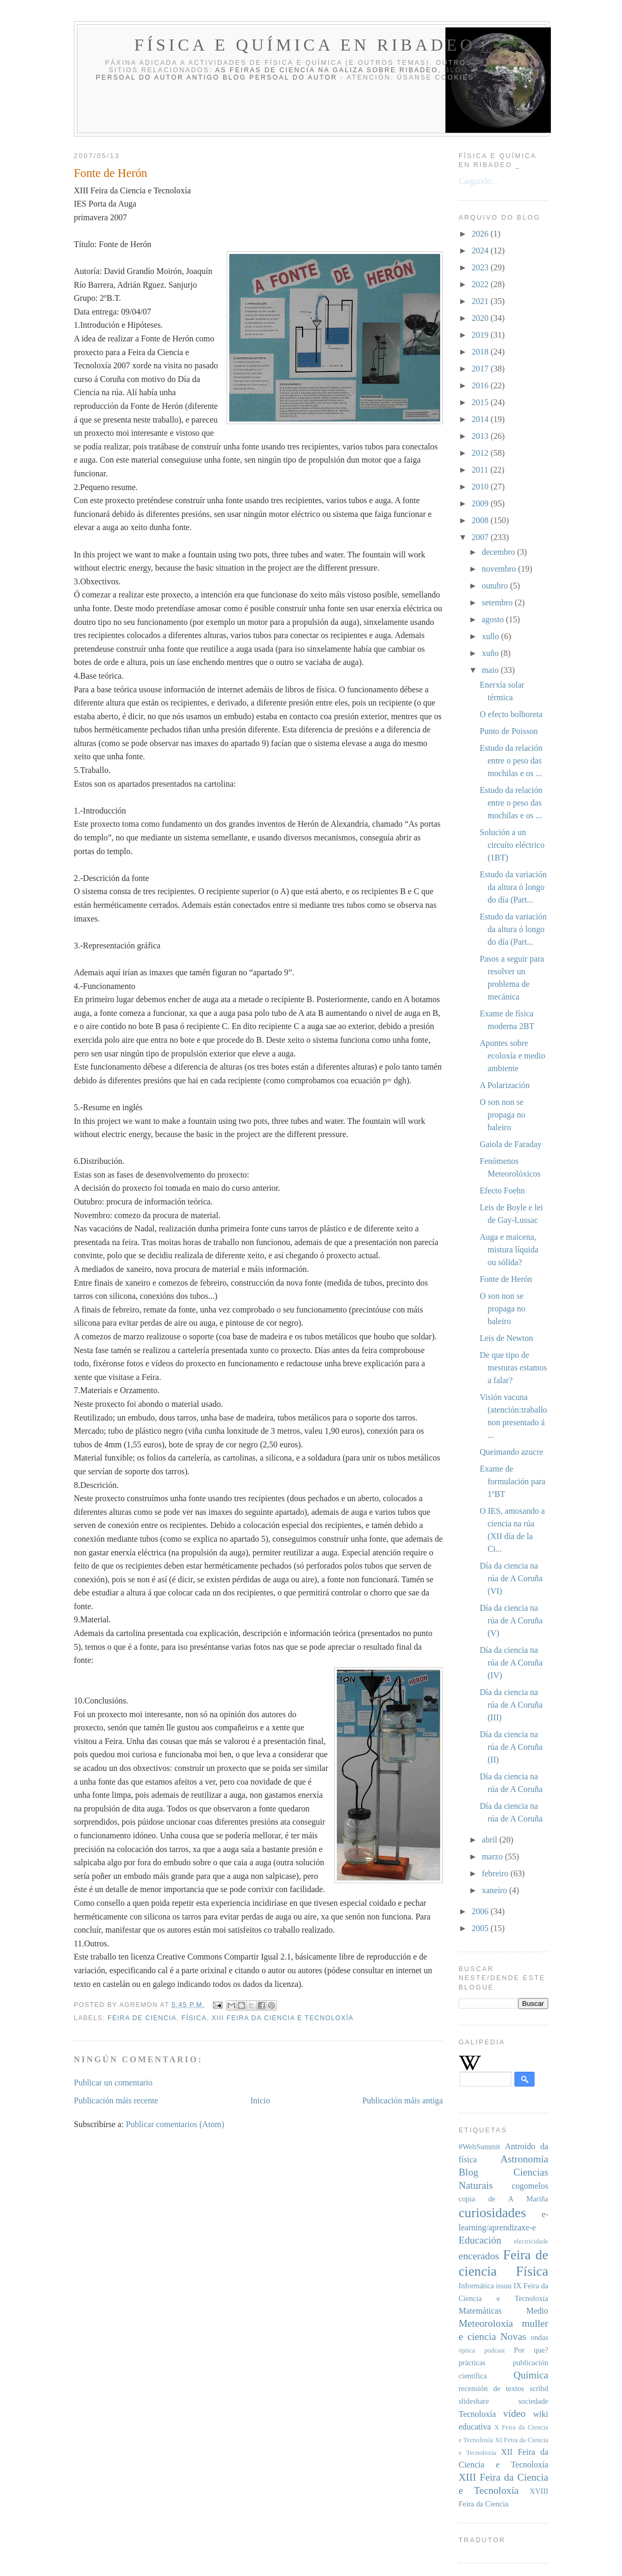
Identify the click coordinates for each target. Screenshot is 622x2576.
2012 (481, 452)
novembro (500, 568)
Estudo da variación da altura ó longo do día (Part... (513, 887)
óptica (467, 2350)
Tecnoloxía (477, 2414)
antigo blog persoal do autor (262, 77)
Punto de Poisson (509, 731)
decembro (499, 551)
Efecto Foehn (502, 1190)
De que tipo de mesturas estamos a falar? (513, 1367)
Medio (537, 2310)
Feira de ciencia (142, 2018)
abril (490, 1839)
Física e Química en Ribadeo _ (314, 44)
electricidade (531, 2241)
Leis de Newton (506, 1338)
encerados (479, 2255)
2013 (481, 436)
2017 (481, 368)
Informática (476, 2285)
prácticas (472, 2362)
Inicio (260, 2100)
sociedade (533, 2401)
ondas (539, 2337)
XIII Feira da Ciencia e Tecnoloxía (282, 2018)
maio (491, 669)
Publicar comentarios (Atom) (175, 2124)
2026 (481, 233)
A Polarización (505, 1085)
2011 (481, 469)
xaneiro (495, 1890)
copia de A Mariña (503, 2199)
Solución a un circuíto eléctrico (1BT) (512, 845)
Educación (480, 2240)
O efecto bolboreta (511, 714)
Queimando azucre (511, 1451)
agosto (494, 619)
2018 (481, 351)
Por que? (531, 2350)
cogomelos (530, 2185)
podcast (494, 2350)
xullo (491, 636)
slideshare (474, 2401)
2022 (481, 284)
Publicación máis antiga (402, 2100)
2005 (481, 1928)
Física (194, 2018)
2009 (481, 503)
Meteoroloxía (486, 2323)
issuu (504, 2285)
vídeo (514, 2413)
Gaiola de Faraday (510, 1144)
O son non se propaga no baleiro (503, 1115)
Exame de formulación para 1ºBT (513, 1481)
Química (530, 2375)
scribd (539, 2388)
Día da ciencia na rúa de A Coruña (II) (511, 1747)
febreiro (496, 1873)
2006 (481, 1911)
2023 (481, 267)
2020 (481, 318)
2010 (481, 486)
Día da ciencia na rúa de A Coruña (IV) (511, 1662)
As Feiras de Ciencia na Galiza (289, 70)
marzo (493, 1856)
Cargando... (478, 181)
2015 (481, 402)
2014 (481, 419)
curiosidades (492, 2212)
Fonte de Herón (506, 1279)
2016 (481, 385)
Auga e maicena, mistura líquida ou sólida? (509, 1249)
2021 (481, 301)
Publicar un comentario (113, 2082)
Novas (513, 2336)
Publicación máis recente (116, 2100)
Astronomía (524, 2158)
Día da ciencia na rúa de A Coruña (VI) (511, 1578)
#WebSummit (479, 2146)
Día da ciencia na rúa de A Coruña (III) (511, 1705)
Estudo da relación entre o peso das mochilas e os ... (511, 760)
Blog (468, 2172)
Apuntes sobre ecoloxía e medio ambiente (512, 1056)
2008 (481, 520)
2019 (481, 334)
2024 (481, 250)
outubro (496, 585)
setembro (498, 602)
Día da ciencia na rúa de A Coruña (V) (511, 1620)
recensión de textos (491, 2388)
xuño (491, 653)
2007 (481, 537)
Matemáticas (480, 2310)
